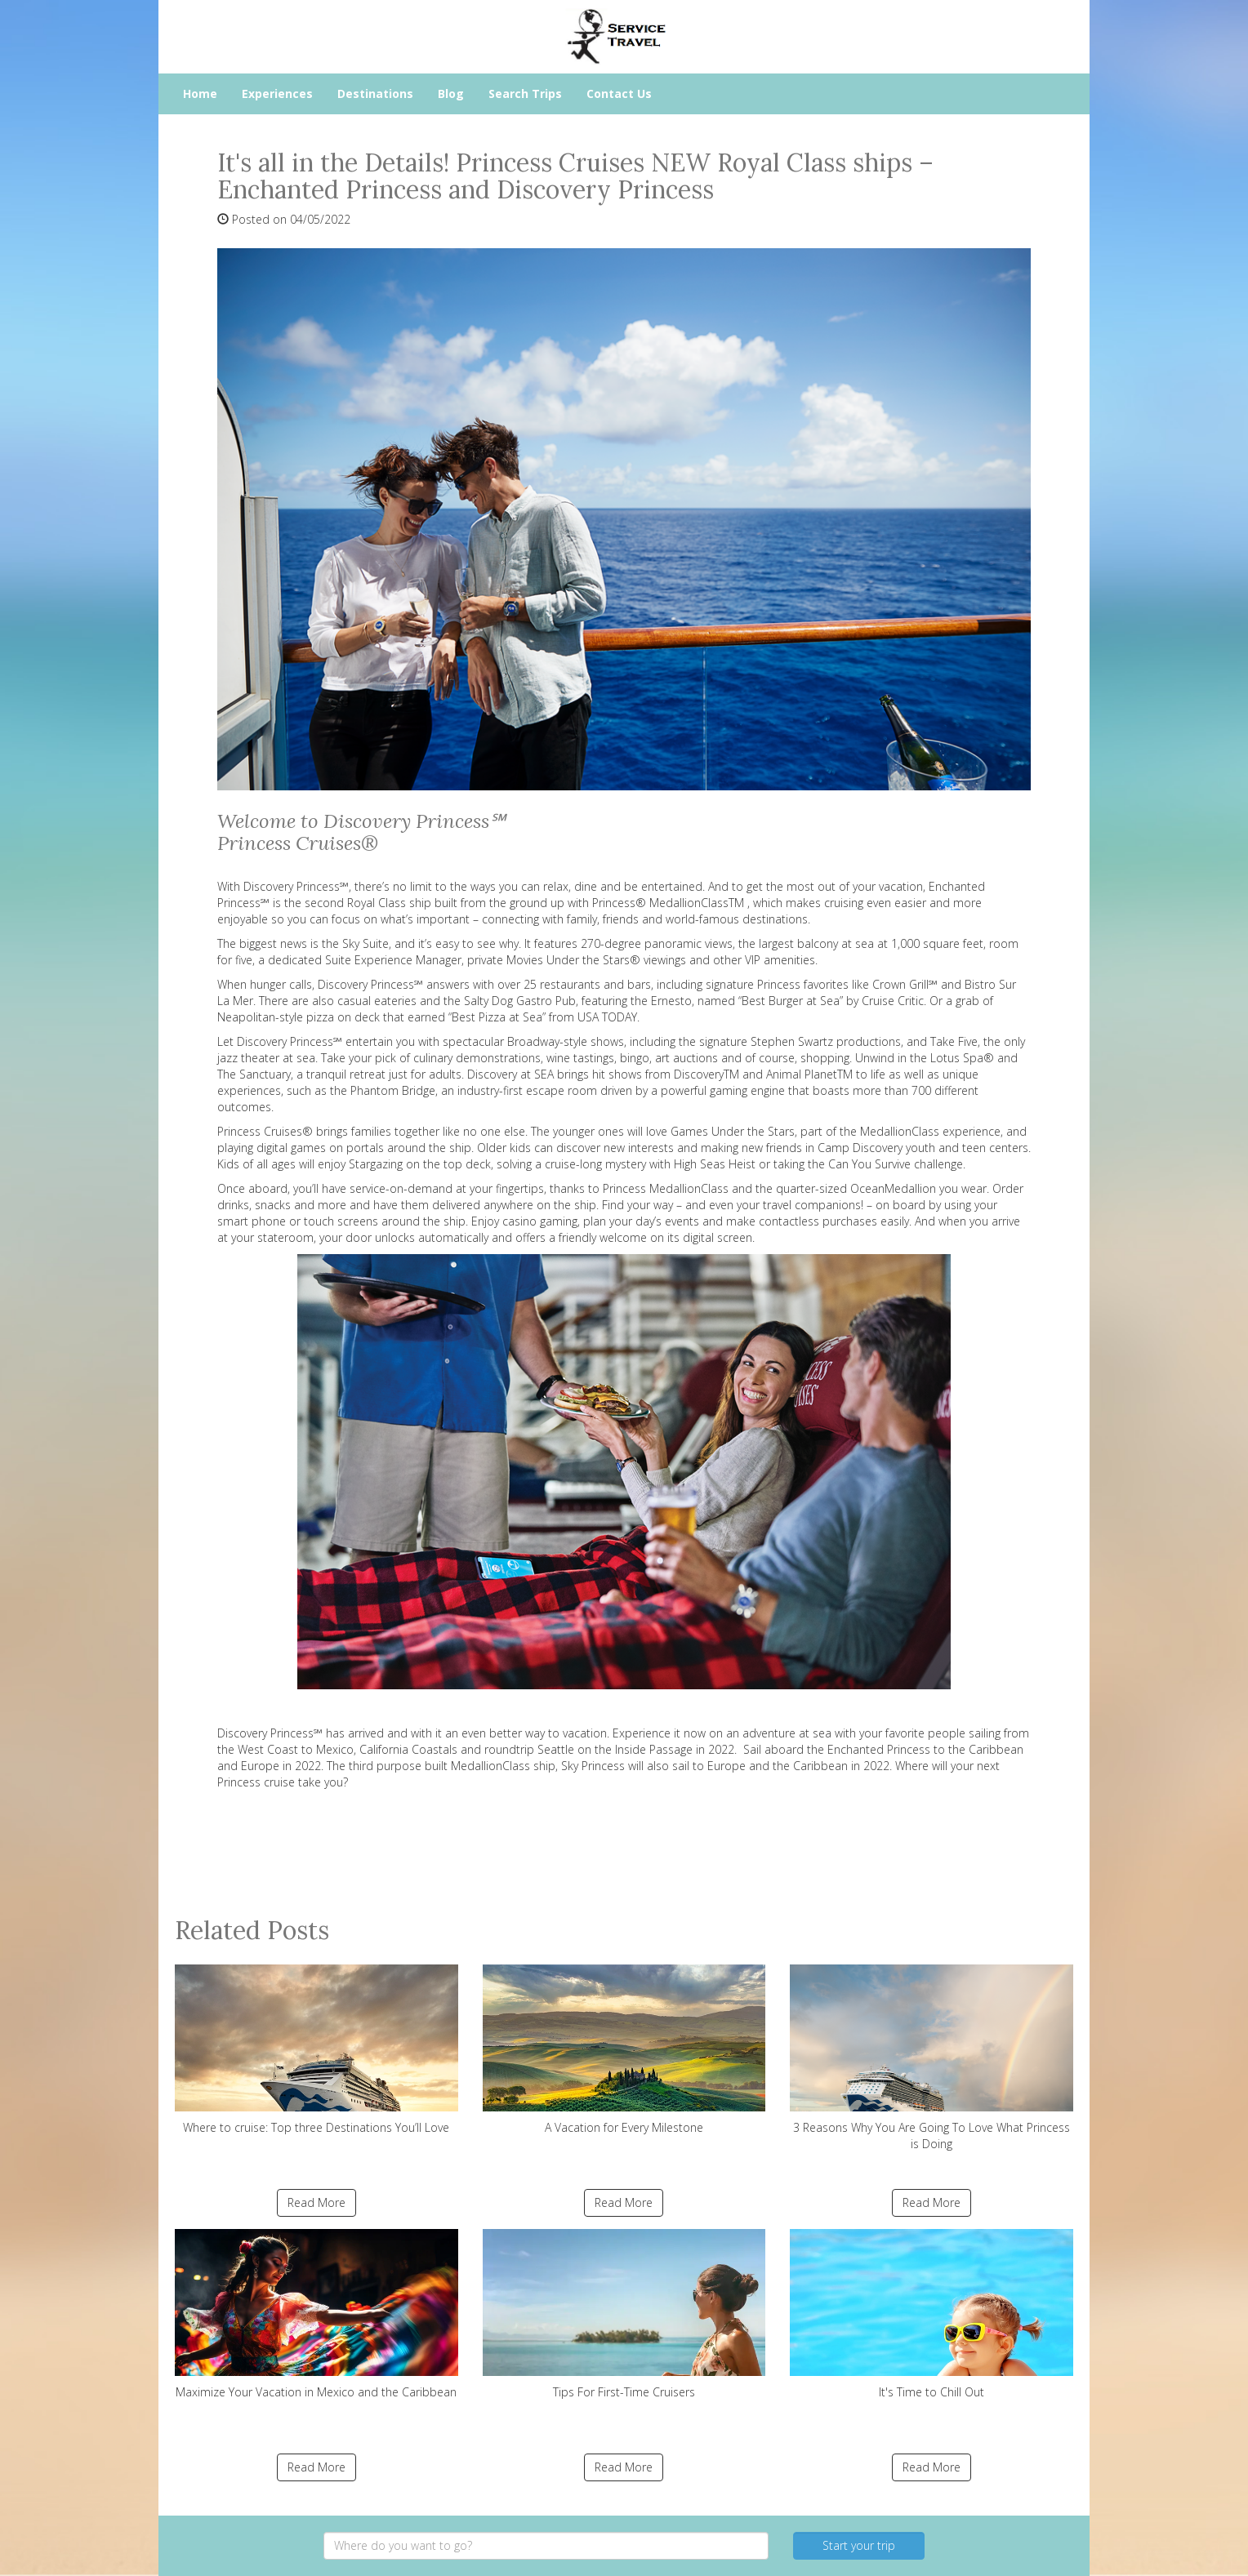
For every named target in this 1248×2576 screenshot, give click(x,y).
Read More (316, 2202)
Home (200, 93)
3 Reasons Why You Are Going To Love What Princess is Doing (931, 2057)
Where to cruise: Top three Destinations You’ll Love (316, 2049)
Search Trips (525, 93)
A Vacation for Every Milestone (624, 2049)
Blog (451, 93)
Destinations (375, 93)
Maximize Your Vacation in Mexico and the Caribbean (316, 2314)
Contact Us (619, 93)
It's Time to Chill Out (931, 2314)
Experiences (277, 93)
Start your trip (858, 2545)
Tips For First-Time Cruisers (624, 2314)
